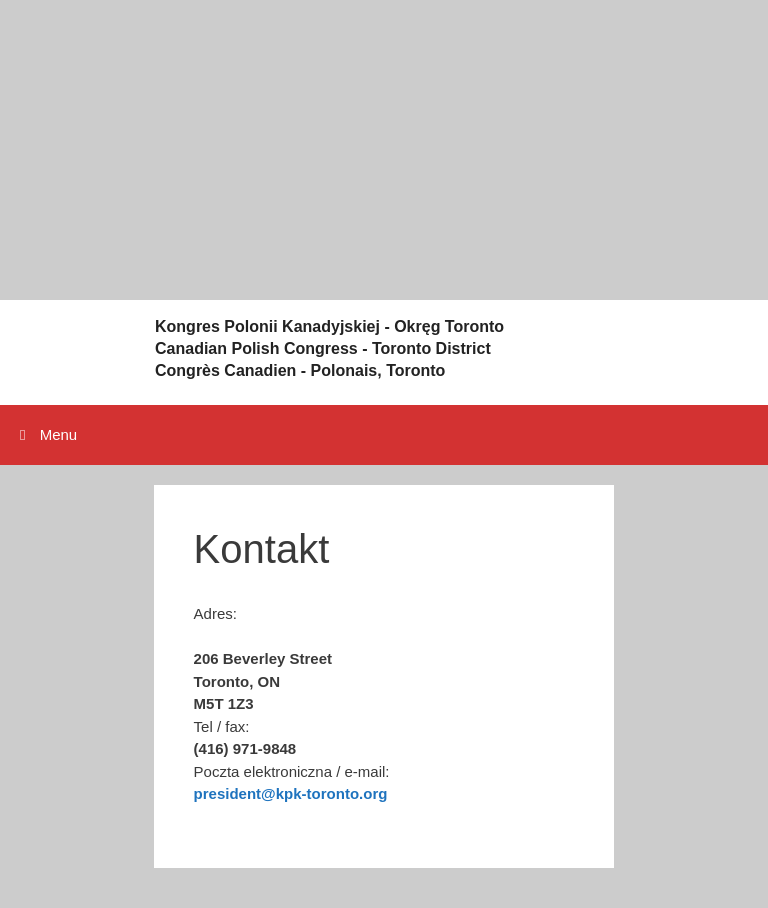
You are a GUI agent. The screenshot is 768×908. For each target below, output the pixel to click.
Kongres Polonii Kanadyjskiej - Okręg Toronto (329, 326)
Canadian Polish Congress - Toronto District (323, 348)
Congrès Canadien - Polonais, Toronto (300, 370)
